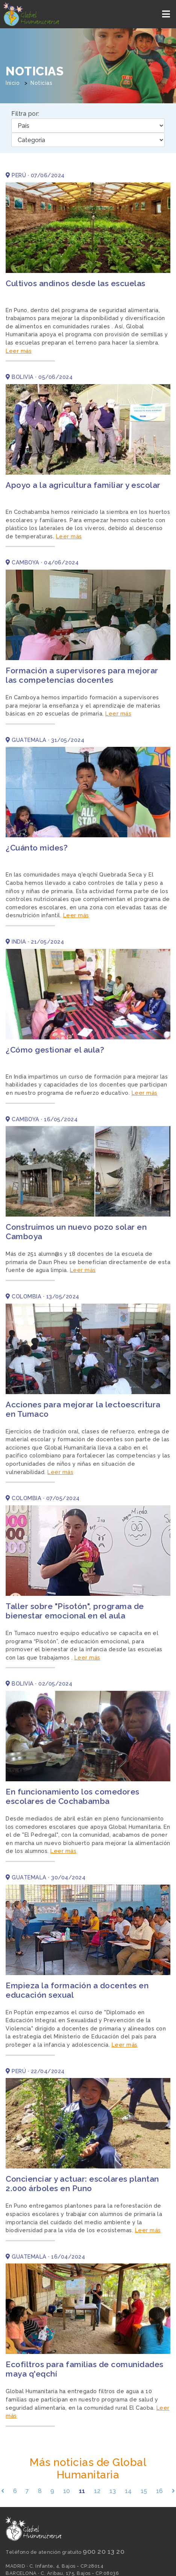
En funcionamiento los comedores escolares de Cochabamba (73, 1796)
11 (82, 2491)
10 (66, 2491)
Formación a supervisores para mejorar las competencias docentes (82, 675)
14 (128, 2491)
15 (144, 2491)
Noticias (41, 83)
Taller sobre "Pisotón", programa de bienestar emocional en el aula (75, 1610)
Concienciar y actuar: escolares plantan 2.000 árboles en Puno (82, 2183)
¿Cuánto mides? (37, 847)
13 (112, 2491)
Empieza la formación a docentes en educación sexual (77, 1990)
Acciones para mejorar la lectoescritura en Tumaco (83, 1409)
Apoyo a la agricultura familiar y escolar (83, 485)
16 (159, 2491)
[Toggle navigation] (167, 14)
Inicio (13, 83)
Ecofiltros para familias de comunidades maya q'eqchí (85, 2369)
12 (97, 2491)
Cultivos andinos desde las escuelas (76, 283)
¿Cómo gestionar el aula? (55, 1049)
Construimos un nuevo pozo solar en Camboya (76, 1231)
